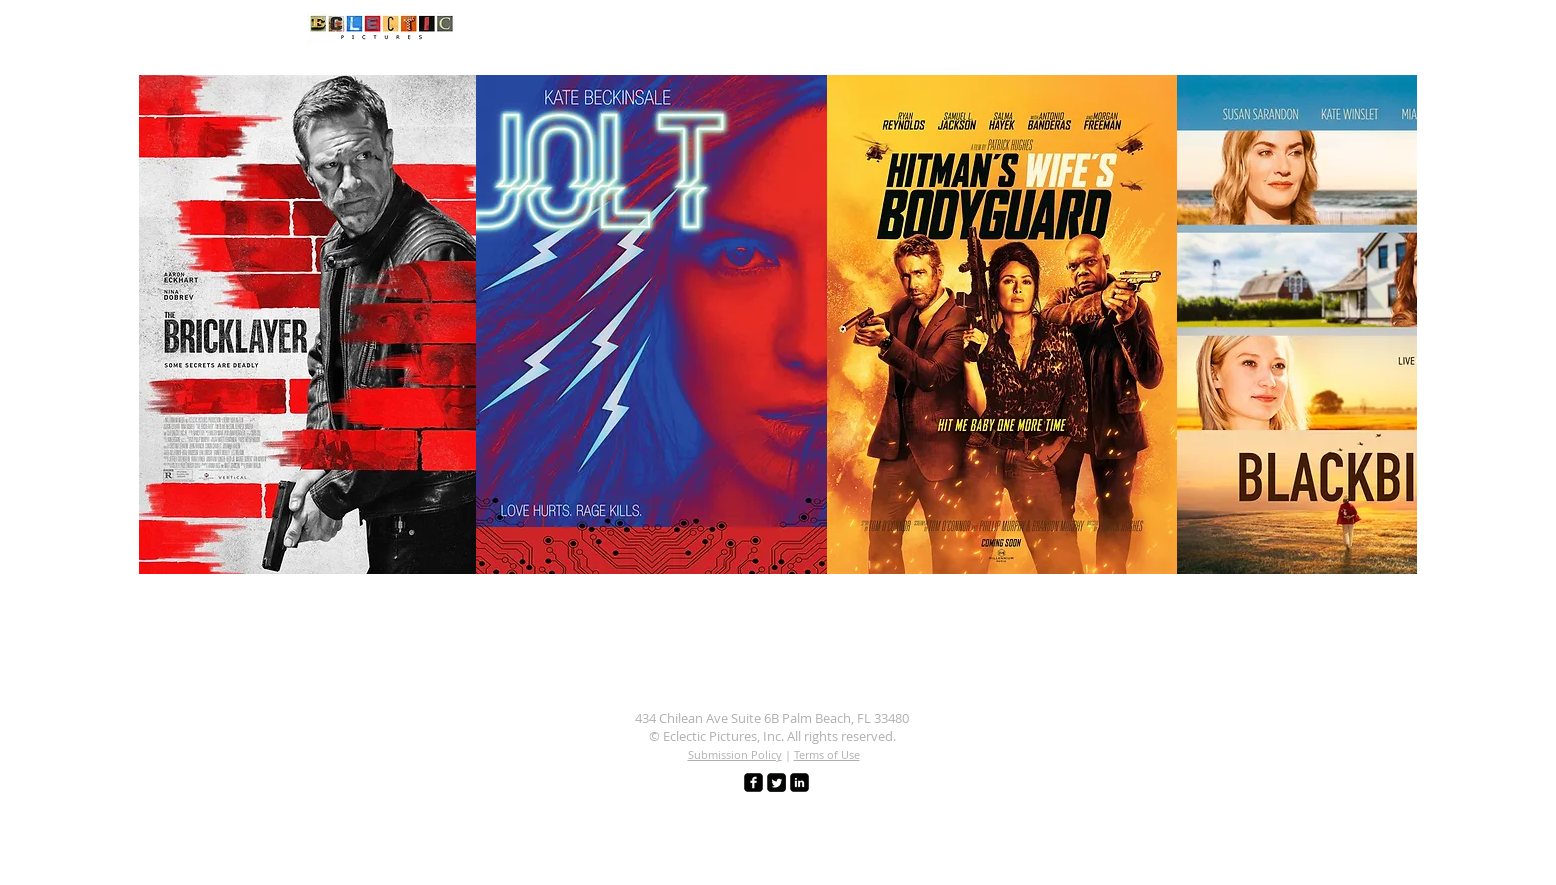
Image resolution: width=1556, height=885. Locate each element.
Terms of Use (827, 754)
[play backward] (164, 324)
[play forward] (1392, 324)
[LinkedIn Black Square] (799, 782)
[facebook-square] (753, 782)
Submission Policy (735, 754)
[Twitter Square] (776, 782)
